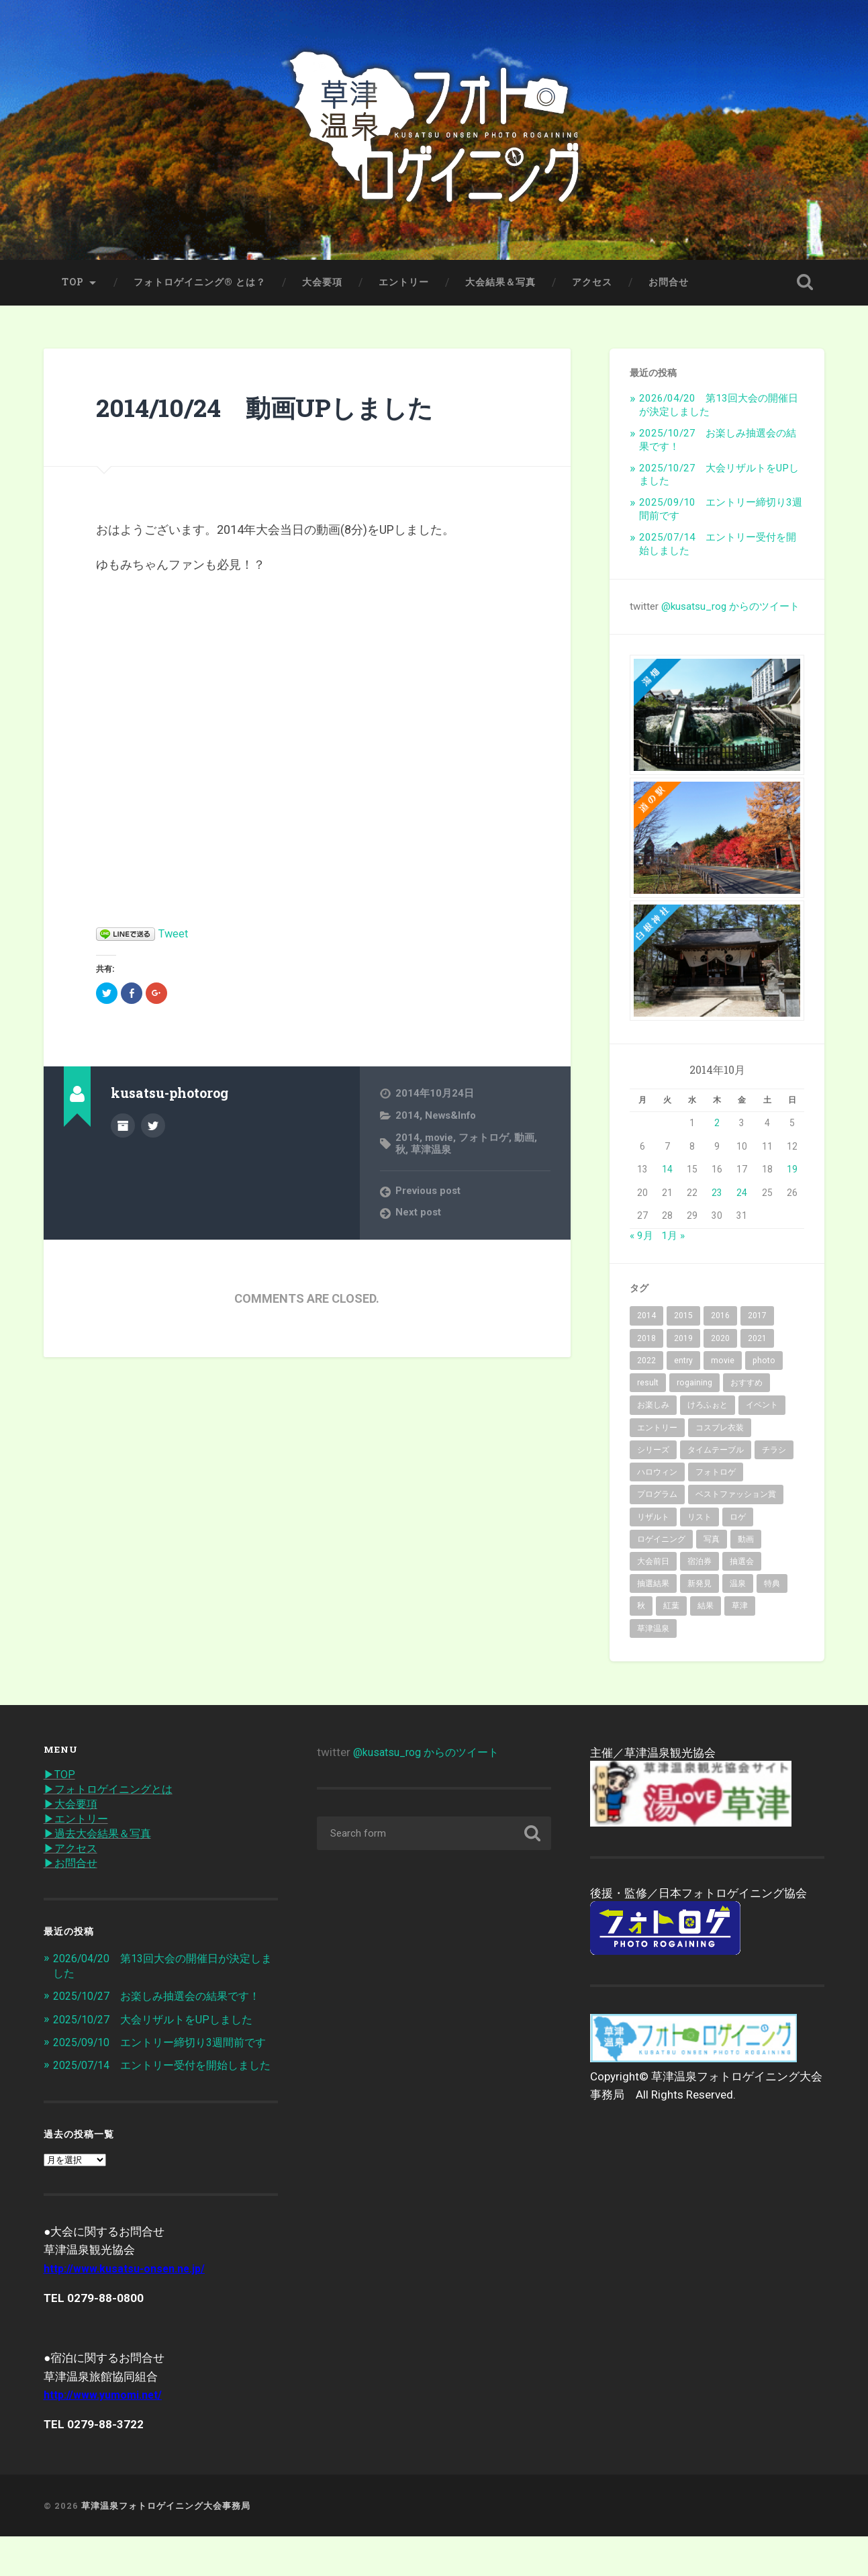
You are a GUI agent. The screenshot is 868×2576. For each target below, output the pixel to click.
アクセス (592, 287)
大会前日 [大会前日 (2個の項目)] (653, 1566)
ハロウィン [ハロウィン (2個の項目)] (657, 1476)
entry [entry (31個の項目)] (683, 1365)
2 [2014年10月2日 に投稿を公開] (717, 1128)
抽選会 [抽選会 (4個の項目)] (742, 1566)
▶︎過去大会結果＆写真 (101, 1841)
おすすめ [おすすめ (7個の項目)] (746, 1387)
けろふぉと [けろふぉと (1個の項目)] (707, 1410)
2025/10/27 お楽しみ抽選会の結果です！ (164, 2005)
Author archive (123, 1129)
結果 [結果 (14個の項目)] (705, 1611)
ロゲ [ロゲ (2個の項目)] (738, 1521)
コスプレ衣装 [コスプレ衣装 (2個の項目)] (719, 1432)
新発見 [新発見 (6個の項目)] (699, 1589)
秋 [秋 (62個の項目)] (641, 1611)
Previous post (429, 1195)
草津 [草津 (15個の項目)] (740, 1611)
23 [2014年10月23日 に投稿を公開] (717, 1197)
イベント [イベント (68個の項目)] (762, 1410)
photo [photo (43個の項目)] (764, 1365)
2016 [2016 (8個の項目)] (720, 1321)
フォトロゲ (486, 1142)
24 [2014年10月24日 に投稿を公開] (741, 1197)
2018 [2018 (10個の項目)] (646, 1343)
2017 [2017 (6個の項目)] (757, 1321)
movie (440, 1142)
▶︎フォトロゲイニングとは (112, 1795)
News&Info (452, 1120)
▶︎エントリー (78, 1826)
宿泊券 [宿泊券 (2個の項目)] (699, 1566)
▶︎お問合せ (72, 1872)
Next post (418, 1217)
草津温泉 (431, 1154)
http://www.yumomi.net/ (107, 2433)
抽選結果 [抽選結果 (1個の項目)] (653, 1589)
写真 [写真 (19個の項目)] (712, 1544)
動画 (526, 1142)
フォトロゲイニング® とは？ (200, 287)
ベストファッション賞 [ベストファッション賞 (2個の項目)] (735, 1499)
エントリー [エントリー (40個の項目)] (657, 1432)
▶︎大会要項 (72, 1810)
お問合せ (668, 287)
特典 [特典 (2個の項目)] (772, 1589)
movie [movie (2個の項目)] (722, 1365)
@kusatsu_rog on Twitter (153, 1129)
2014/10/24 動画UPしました (281, 411)
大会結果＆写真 (500, 287)
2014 (407, 1120)
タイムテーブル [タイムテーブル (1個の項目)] (715, 1454)
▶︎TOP (60, 1779)
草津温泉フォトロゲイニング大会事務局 (165, 2544)
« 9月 (641, 1240)
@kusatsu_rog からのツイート (730, 611)
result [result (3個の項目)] (648, 1387)
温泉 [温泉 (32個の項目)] (738, 1589)
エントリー (404, 287)
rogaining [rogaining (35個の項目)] (694, 1387)
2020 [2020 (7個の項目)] (720, 1343)
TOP (73, 287)
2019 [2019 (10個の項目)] (683, 1343)
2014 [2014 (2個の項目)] (646, 1321)
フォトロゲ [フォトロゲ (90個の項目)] (715, 1476)
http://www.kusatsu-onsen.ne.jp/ (130, 2307)
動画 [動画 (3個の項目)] (746, 1544)
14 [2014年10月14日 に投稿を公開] (667, 1174)
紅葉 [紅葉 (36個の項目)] (671, 1611)
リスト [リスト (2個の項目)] (699, 1521)
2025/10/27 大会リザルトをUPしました (160, 2028)
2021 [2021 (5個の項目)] (757, 1343)
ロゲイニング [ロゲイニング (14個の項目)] (661, 1544)
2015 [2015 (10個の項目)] (683, 1321)
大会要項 (322, 287)
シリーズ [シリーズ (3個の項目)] (653, 1454)
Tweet (175, 938)
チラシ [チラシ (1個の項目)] (774, 1454)
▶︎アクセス (72, 1857)
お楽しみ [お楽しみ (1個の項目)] (653, 1410)
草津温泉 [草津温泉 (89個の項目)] (653, 1633)
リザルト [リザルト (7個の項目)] (653, 1521)
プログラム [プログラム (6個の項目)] (657, 1499)
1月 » (673, 1240)
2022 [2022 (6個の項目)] (646, 1365)
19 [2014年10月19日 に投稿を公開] (792, 1174)
